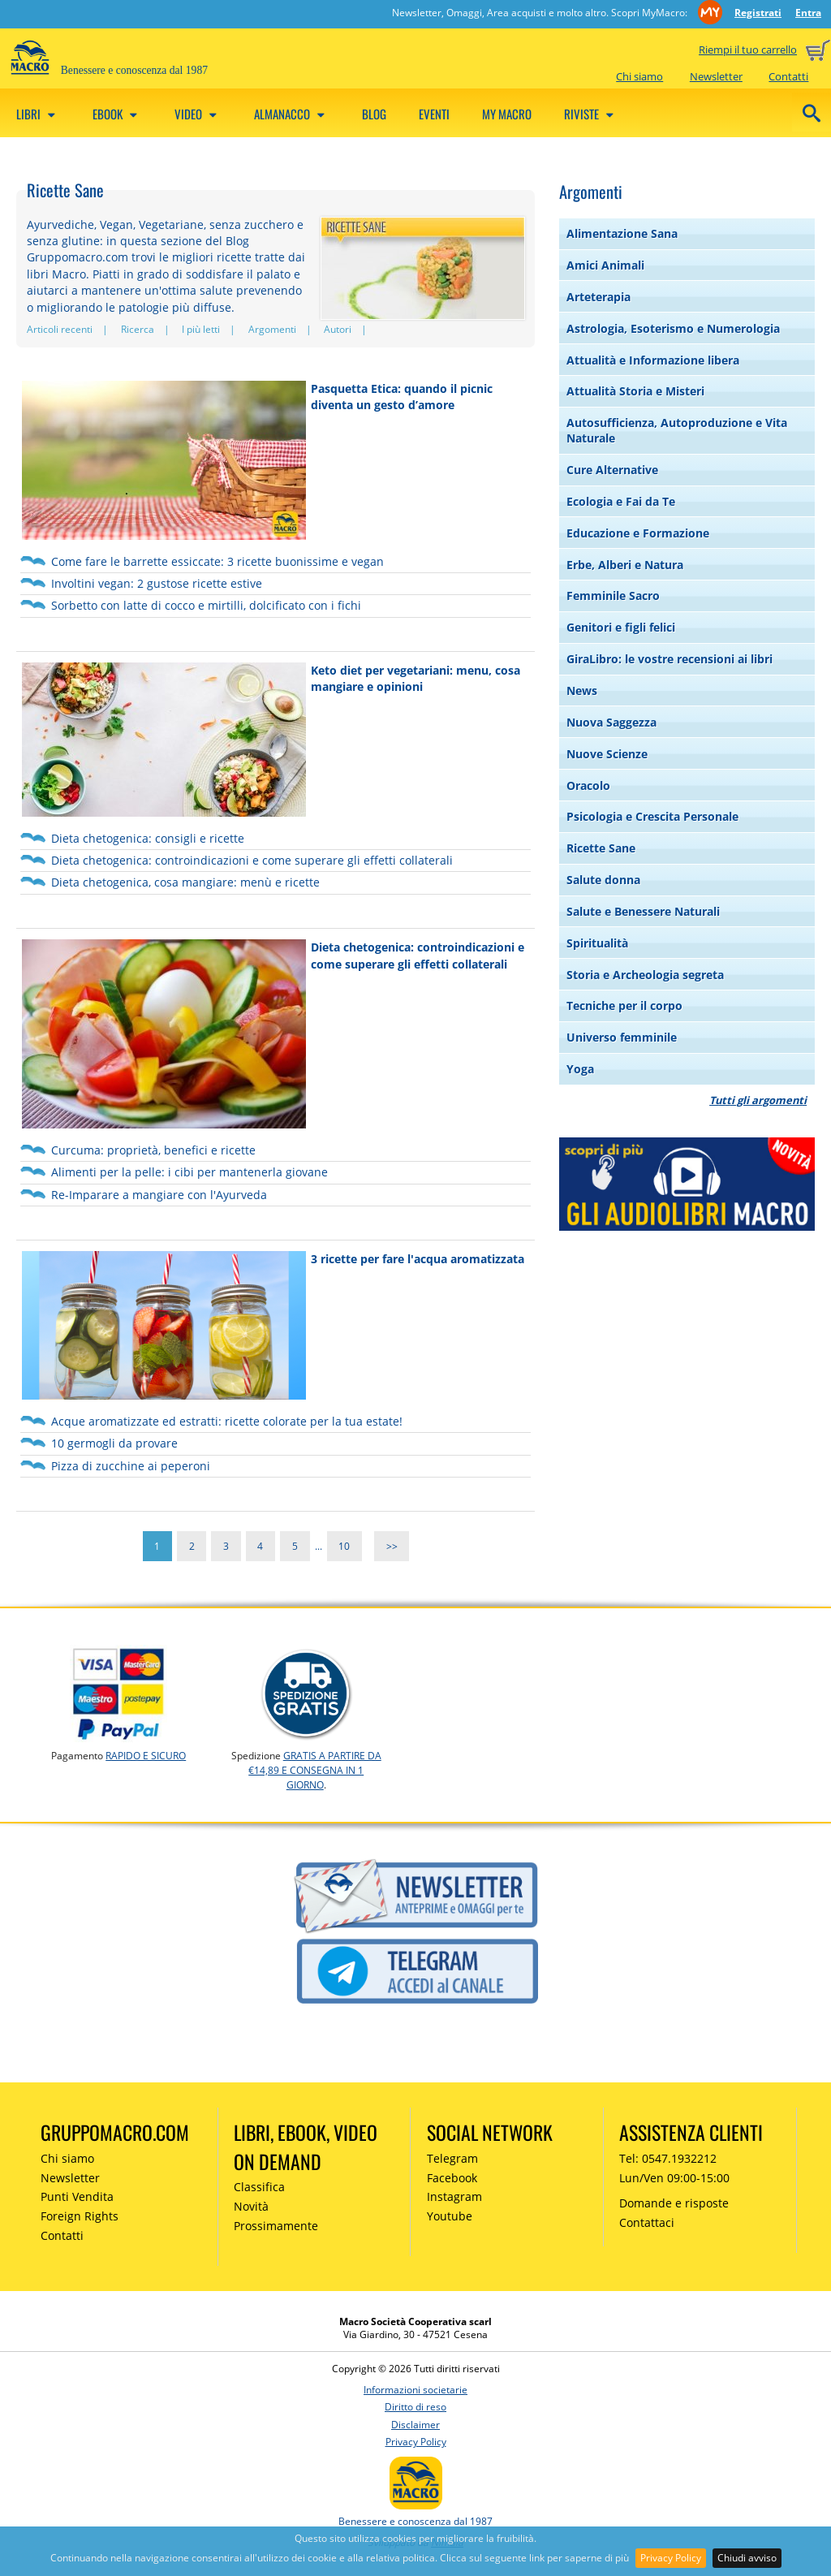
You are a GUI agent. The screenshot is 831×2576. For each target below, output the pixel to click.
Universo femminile (621, 1037)
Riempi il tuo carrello (748, 49)
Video (198, 114)
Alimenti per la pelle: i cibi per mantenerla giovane (189, 1172)
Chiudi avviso (747, 2558)
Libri (38, 114)
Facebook (452, 2178)
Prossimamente (276, 2225)
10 (344, 1546)
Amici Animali (605, 265)
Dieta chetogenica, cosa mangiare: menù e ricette (185, 882)
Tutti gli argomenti (758, 1100)
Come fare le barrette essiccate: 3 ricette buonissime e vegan (217, 561)
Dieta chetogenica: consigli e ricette (147, 838)
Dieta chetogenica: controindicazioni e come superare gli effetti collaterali (252, 860)
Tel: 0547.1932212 (668, 2158)
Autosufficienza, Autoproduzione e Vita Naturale (676, 430)
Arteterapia (598, 296)
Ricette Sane (600, 848)
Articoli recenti (60, 329)
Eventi (434, 114)
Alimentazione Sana (622, 233)
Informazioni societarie (415, 2390)
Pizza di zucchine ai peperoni (130, 1466)
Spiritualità (597, 943)
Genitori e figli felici (620, 627)
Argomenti (272, 329)
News (581, 690)
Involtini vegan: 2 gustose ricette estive (156, 583)
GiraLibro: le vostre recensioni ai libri (669, 659)
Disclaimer (415, 2424)
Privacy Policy (670, 2558)
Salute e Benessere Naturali (643, 911)
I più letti (201, 329)
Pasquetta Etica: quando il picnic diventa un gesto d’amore (402, 396)
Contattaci (646, 2222)
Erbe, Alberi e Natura (624, 564)
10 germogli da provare (114, 1443)
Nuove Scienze (607, 754)
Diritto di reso (415, 2407)
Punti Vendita (77, 2196)
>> (392, 1546)
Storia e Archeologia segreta (645, 974)
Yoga (580, 1069)
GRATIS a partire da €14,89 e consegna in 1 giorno (314, 1770)
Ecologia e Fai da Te (620, 501)
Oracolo (588, 785)
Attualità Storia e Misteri (635, 391)
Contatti (788, 76)
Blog (374, 114)
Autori (337, 329)
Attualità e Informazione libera (652, 360)
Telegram (452, 2158)
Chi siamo (639, 76)
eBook (117, 114)
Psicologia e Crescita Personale (652, 816)
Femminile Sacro (613, 595)
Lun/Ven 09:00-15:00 (674, 2178)
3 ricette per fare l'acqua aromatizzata (417, 1258)
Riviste (591, 114)
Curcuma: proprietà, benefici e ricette (153, 1150)
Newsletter (716, 76)
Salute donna (603, 879)
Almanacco (291, 114)
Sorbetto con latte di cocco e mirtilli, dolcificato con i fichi (206, 605)
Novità (251, 2206)
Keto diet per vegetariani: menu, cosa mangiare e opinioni (415, 678)
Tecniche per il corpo (624, 1005)
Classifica (259, 2186)
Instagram (454, 2196)
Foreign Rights (79, 2216)
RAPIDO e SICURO (145, 1756)
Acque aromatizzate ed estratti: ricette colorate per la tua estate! (227, 1421)
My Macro (507, 114)
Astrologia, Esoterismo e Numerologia (673, 328)
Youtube (449, 2216)
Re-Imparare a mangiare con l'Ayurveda (159, 1194)
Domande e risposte (674, 2203)
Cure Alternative (612, 469)
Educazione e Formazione (637, 533)
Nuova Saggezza (611, 722)
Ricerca (137, 329)
